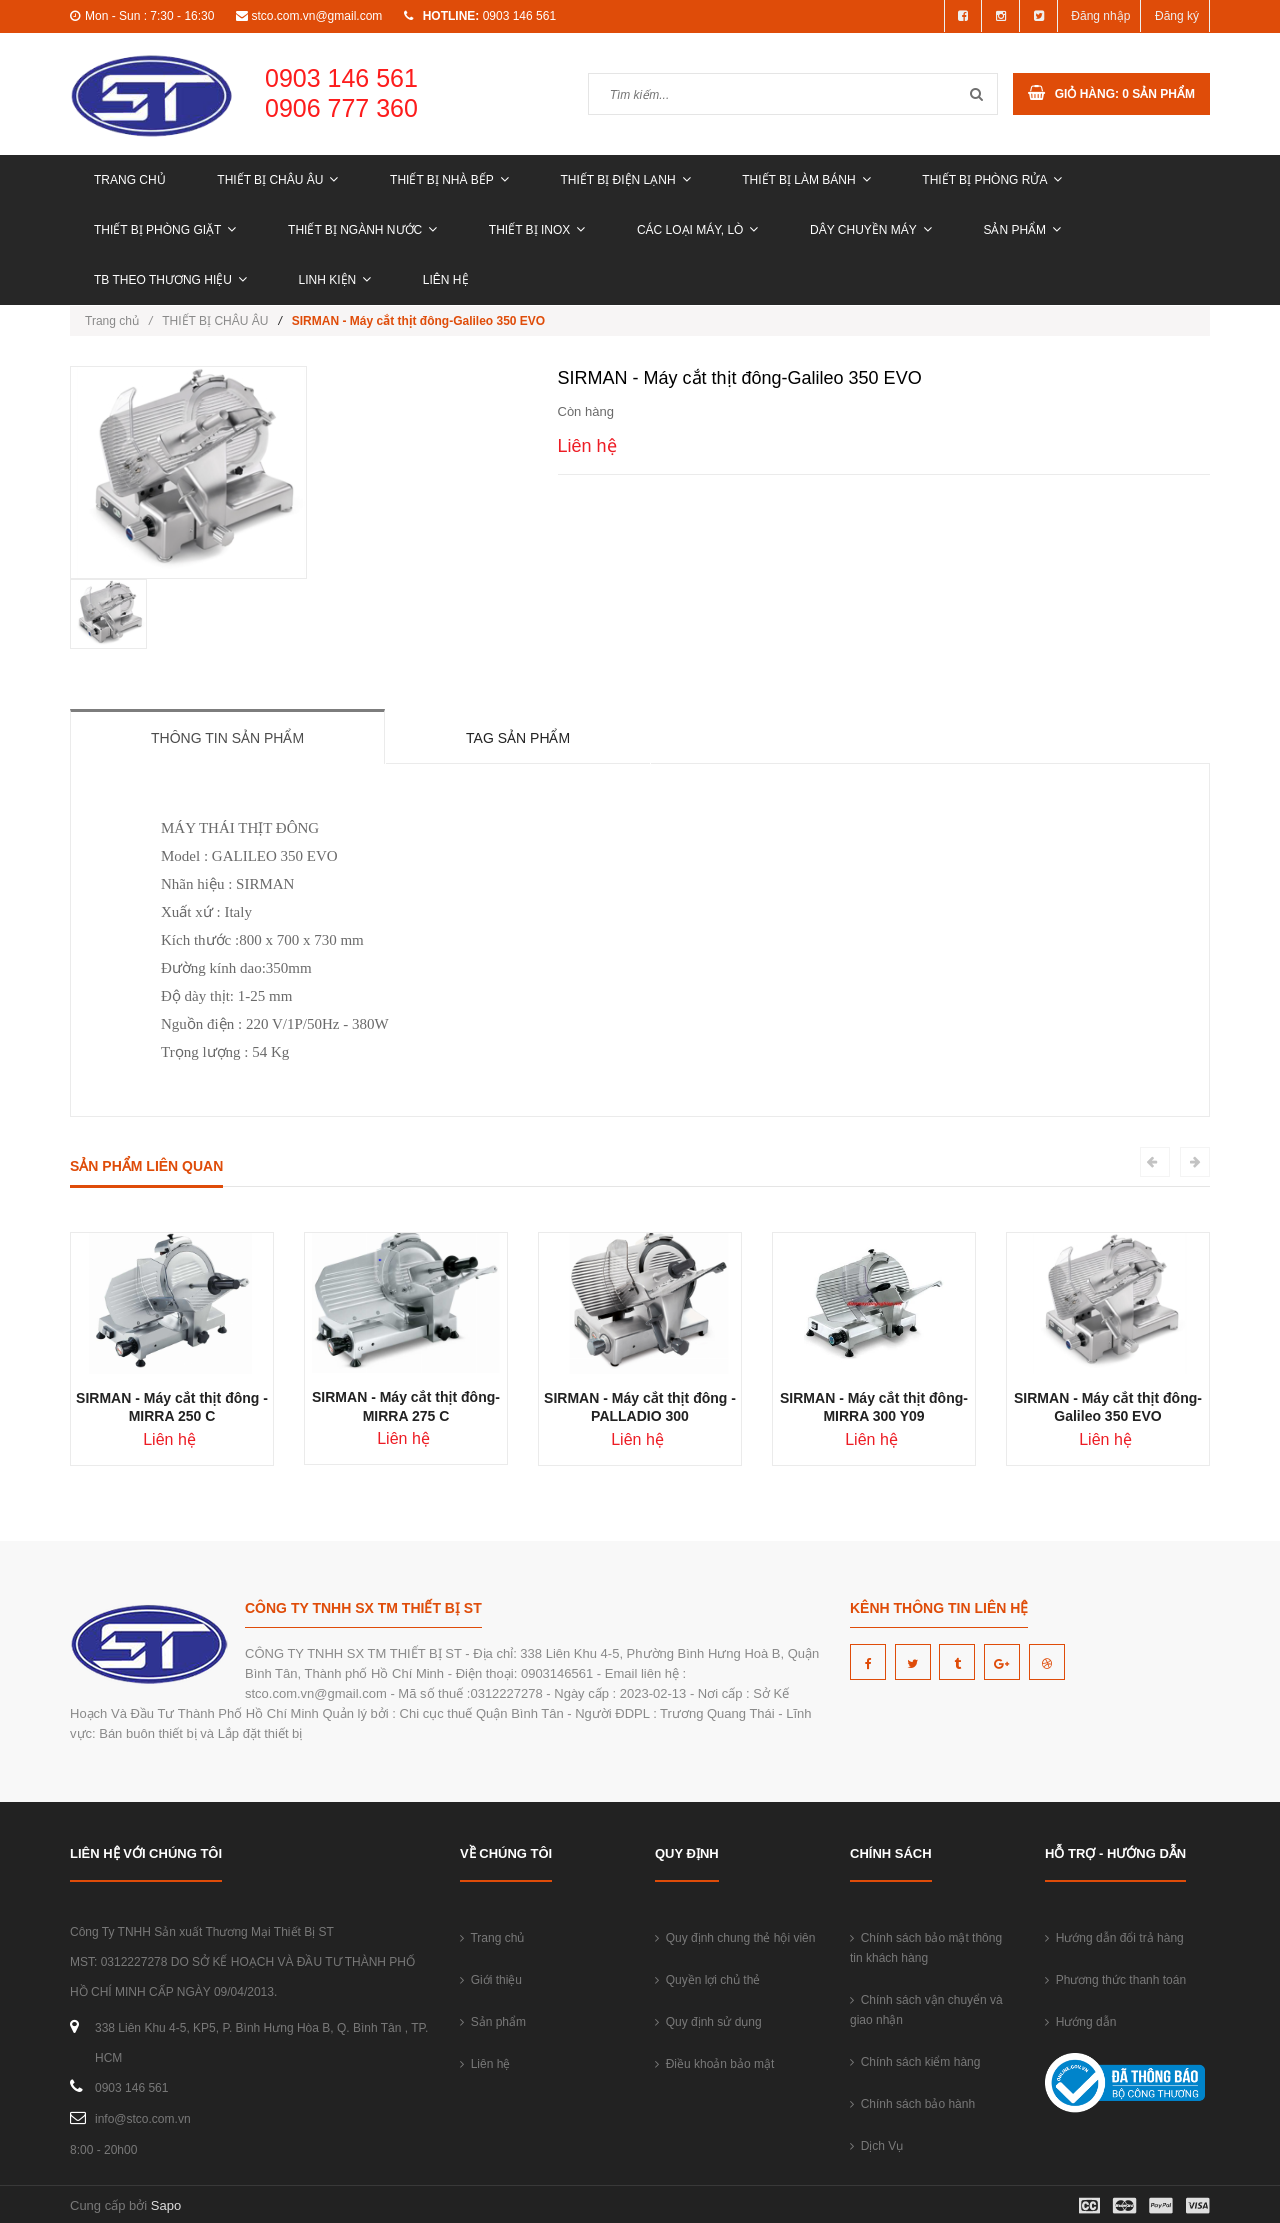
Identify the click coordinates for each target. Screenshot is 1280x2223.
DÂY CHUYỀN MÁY (871, 230)
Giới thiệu (491, 1980)
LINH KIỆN (335, 280)
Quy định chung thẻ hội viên (735, 1938)
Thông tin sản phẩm (227, 738)
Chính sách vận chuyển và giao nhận (926, 2010)
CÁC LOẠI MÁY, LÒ (697, 230)
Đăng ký (1177, 16)
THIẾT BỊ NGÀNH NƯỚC (362, 230)
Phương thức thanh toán (1115, 1980)
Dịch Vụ (876, 2146)
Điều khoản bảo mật (714, 2064)
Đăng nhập (1100, 16)
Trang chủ (130, 180)
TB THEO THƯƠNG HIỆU (170, 280)
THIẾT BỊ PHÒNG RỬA (992, 180)
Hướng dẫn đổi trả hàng (1114, 1938)
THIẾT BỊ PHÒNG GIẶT (165, 230)
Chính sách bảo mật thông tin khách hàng (926, 1948)
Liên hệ (446, 280)
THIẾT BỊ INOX (537, 230)
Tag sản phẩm (518, 738)
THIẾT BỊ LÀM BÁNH (806, 180)
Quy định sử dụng (708, 2022)
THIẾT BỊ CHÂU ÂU (277, 180)
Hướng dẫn (1080, 2022)
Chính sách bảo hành (912, 2104)
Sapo (166, 2205)
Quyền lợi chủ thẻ (707, 1980)
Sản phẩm (1022, 230)
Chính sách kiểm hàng (915, 2062)
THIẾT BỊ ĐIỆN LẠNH (625, 180)
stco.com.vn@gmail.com (316, 16)
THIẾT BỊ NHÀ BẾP (449, 180)
